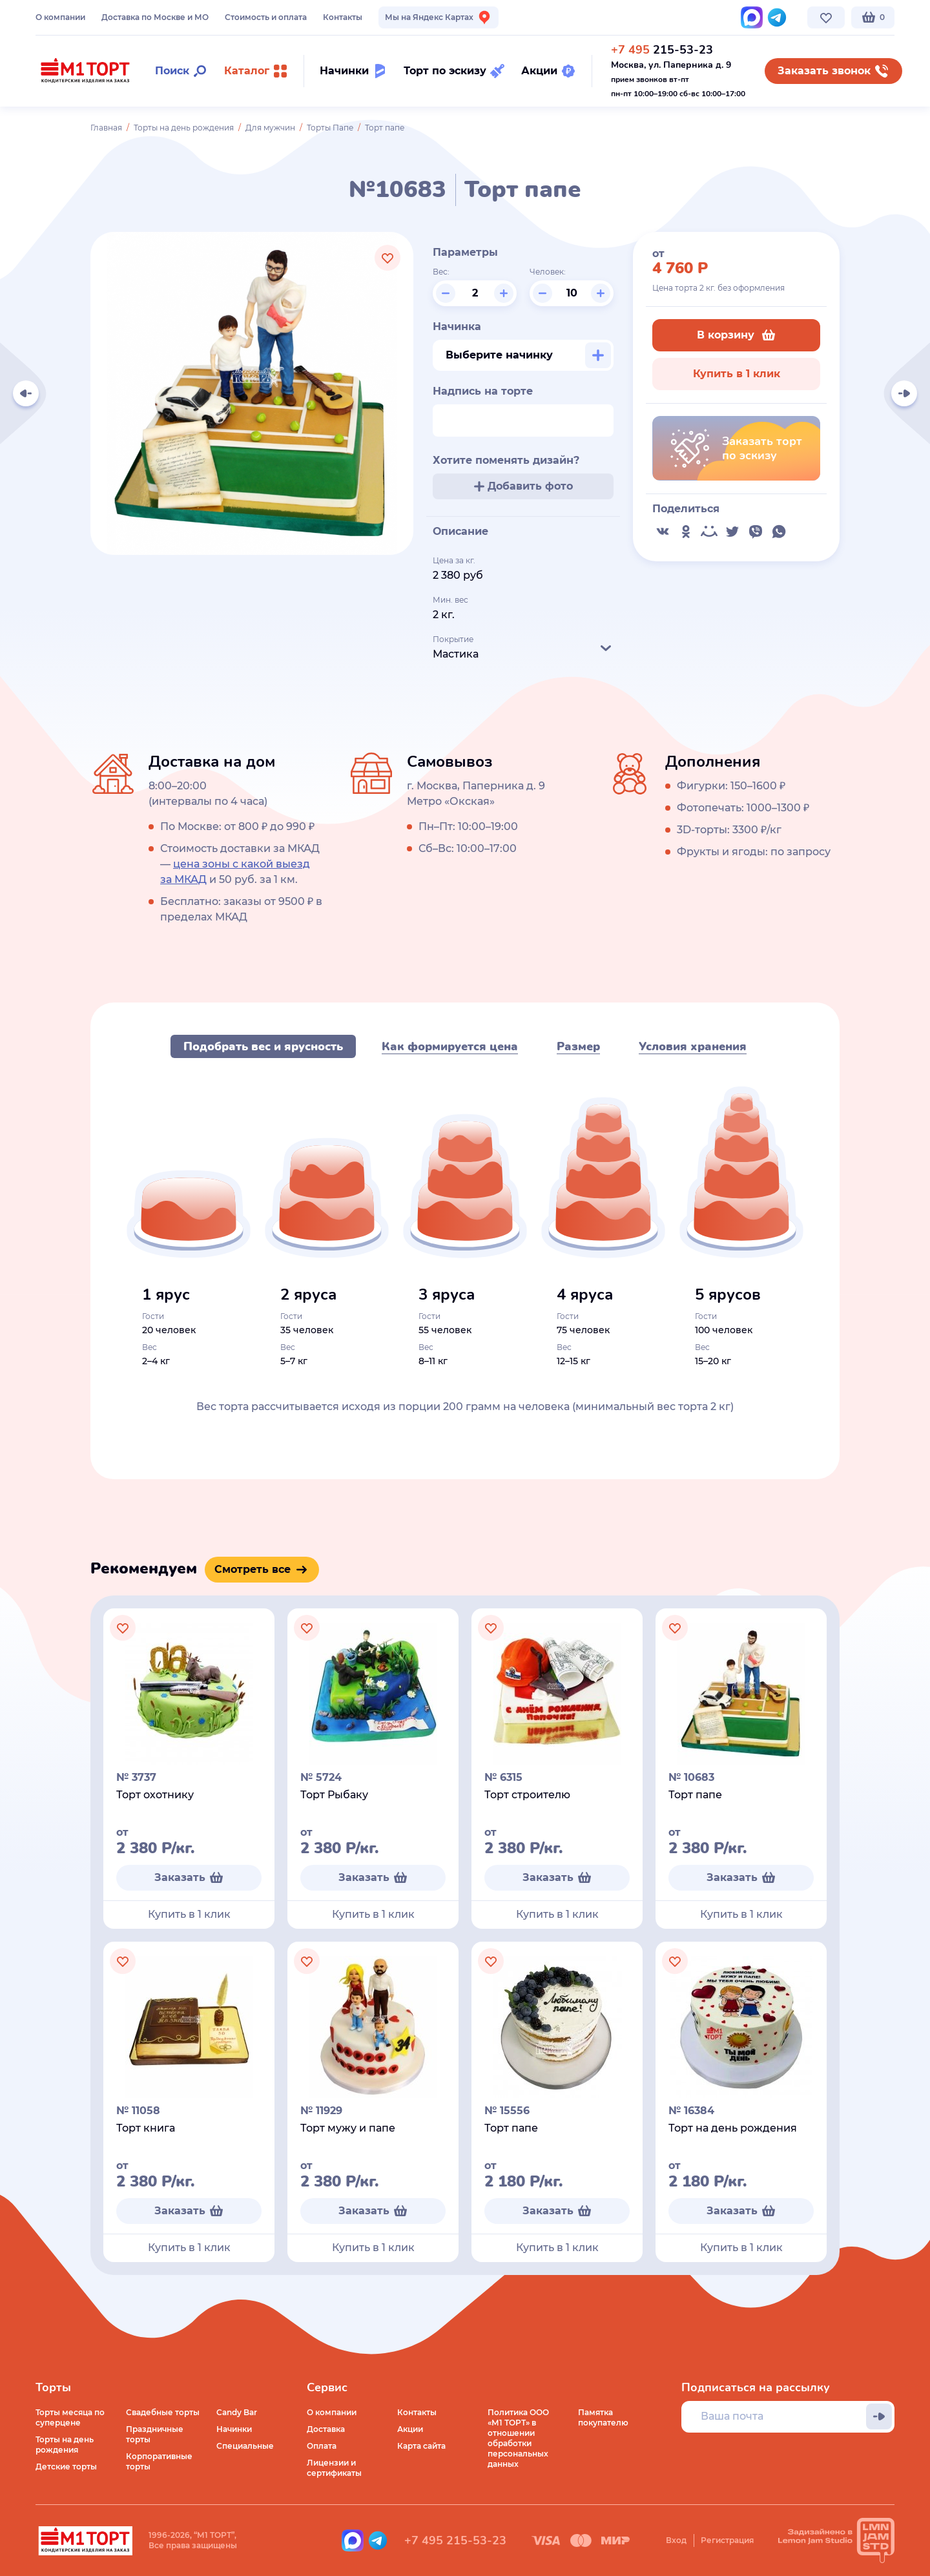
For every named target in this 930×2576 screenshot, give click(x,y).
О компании (60, 17)
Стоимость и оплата (266, 17)
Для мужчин (270, 127)
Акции (410, 2429)
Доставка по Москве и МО (155, 17)
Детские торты (66, 2466)
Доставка (326, 2429)
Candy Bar (236, 2412)
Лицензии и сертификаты (334, 2468)
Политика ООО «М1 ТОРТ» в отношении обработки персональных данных (518, 2438)
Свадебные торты (163, 2412)
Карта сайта (421, 2446)
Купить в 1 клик (736, 374)
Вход (676, 2540)
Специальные (245, 2446)
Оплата (321, 2446)
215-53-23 (662, 49)
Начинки (234, 2429)
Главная (106, 127)
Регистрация (727, 2540)
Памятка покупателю (603, 2417)
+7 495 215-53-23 (455, 2540)
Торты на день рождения (184, 127)
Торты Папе (330, 127)
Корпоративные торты (159, 2461)
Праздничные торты (154, 2434)
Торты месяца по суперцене (70, 2417)
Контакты (342, 17)
